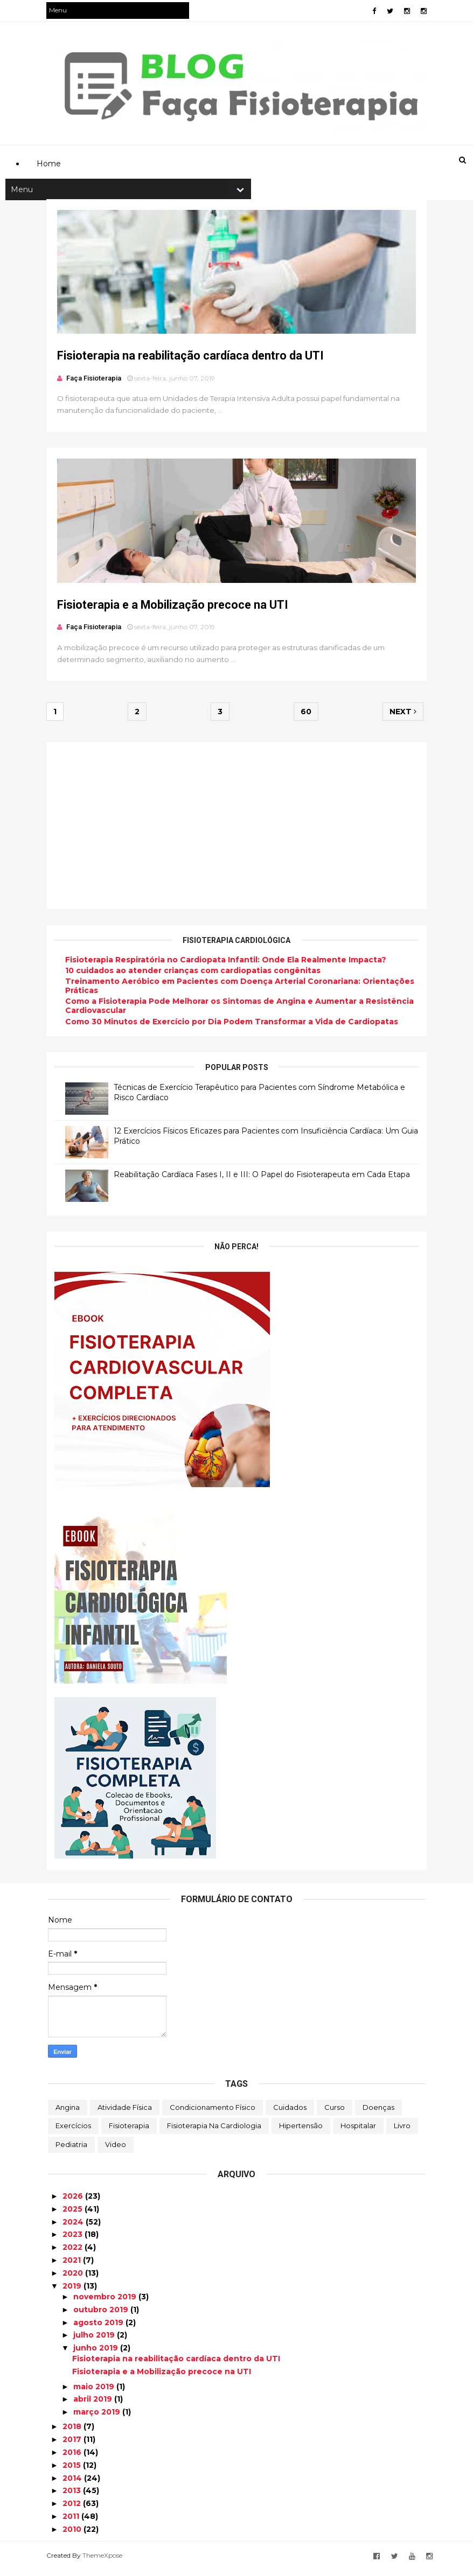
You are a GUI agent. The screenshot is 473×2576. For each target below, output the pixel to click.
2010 (73, 2535)
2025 (73, 2215)
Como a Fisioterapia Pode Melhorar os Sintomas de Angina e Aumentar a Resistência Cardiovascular (241, 1011)
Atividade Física (125, 2113)
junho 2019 (96, 2354)
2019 (73, 2292)
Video (115, 2150)
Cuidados (290, 2113)
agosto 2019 (99, 2328)
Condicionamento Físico (212, 2113)
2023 (73, 2240)
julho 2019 (95, 2341)
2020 (73, 2279)
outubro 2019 (101, 2315)
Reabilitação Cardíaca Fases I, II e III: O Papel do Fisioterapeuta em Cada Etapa (263, 1180)
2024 (74, 2228)
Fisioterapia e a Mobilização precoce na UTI (174, 610)
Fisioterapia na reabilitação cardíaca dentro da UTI (192, 358)
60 (305, 717)
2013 (72, 2496)
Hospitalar (358, 2131)
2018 (73, 2432)
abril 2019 (93, 2405)
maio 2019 (94, 2392)
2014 (73, 2484)
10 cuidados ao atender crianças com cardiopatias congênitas (194, 976)
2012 (72, 2509)
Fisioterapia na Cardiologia (214, 2131)
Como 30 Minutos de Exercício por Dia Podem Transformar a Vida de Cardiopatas (233, 1027)
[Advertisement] (244, 111)
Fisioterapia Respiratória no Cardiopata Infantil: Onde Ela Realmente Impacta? (227, 965)
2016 (73, 2458)
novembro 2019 (105, 2302)
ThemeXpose (104, 2561)
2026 (73, 2202)
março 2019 (97, 2418)
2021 (72, 2266)
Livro (402, 2131)
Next (401, 717)
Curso (334, 2113)
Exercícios (73, 2131)
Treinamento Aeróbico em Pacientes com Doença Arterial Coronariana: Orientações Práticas (241, 991)
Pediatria (71, 2150)
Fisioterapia (129, 2131)
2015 (72, 2471)
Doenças (378, 2113)
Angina (67, 2113)
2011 (71, 2522)
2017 (73, 2445)
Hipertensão (301, 2131)
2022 (73, 2253)
